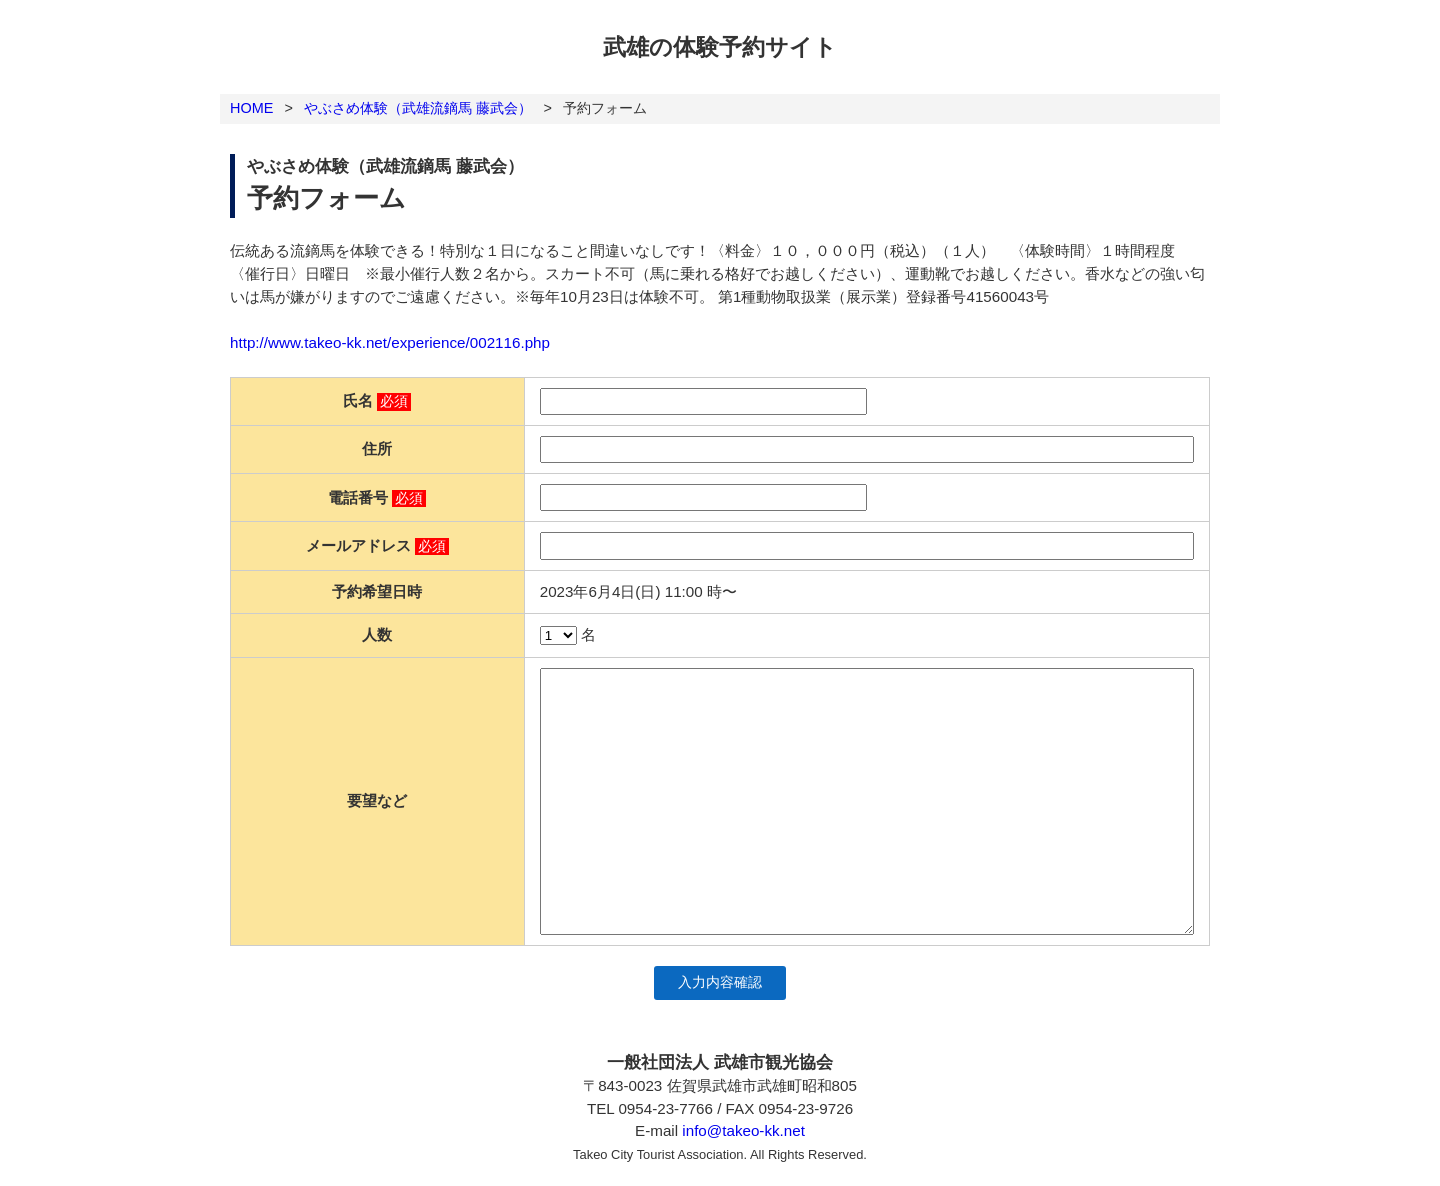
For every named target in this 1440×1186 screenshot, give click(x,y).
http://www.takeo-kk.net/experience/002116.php (390, 342)
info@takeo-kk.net (743, 1130)
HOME (251, 108)
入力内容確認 (720, 982)
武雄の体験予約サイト (720, 47)
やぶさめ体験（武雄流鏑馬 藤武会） (418, 108)
